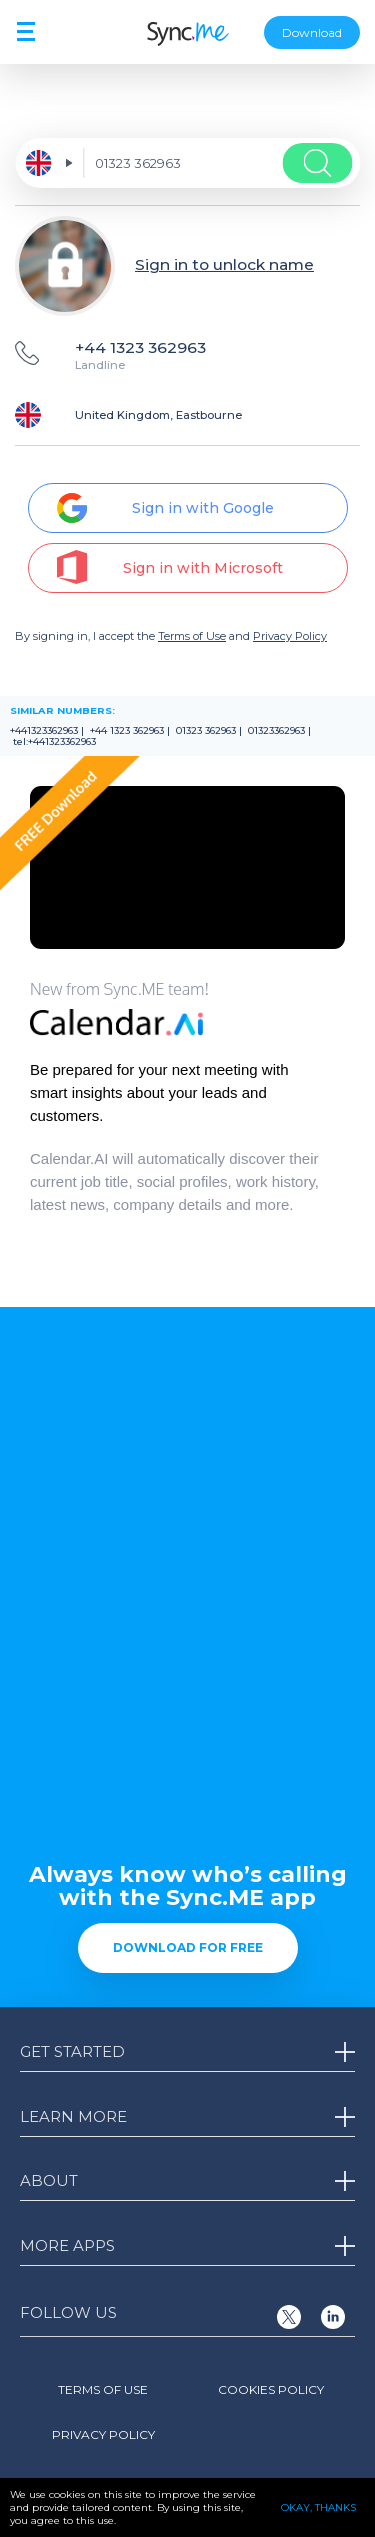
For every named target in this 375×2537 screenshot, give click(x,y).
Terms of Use (192, 636)
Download (312, 32)
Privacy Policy (290, 636)
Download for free (188, 1947)
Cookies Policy (271, 2389)
